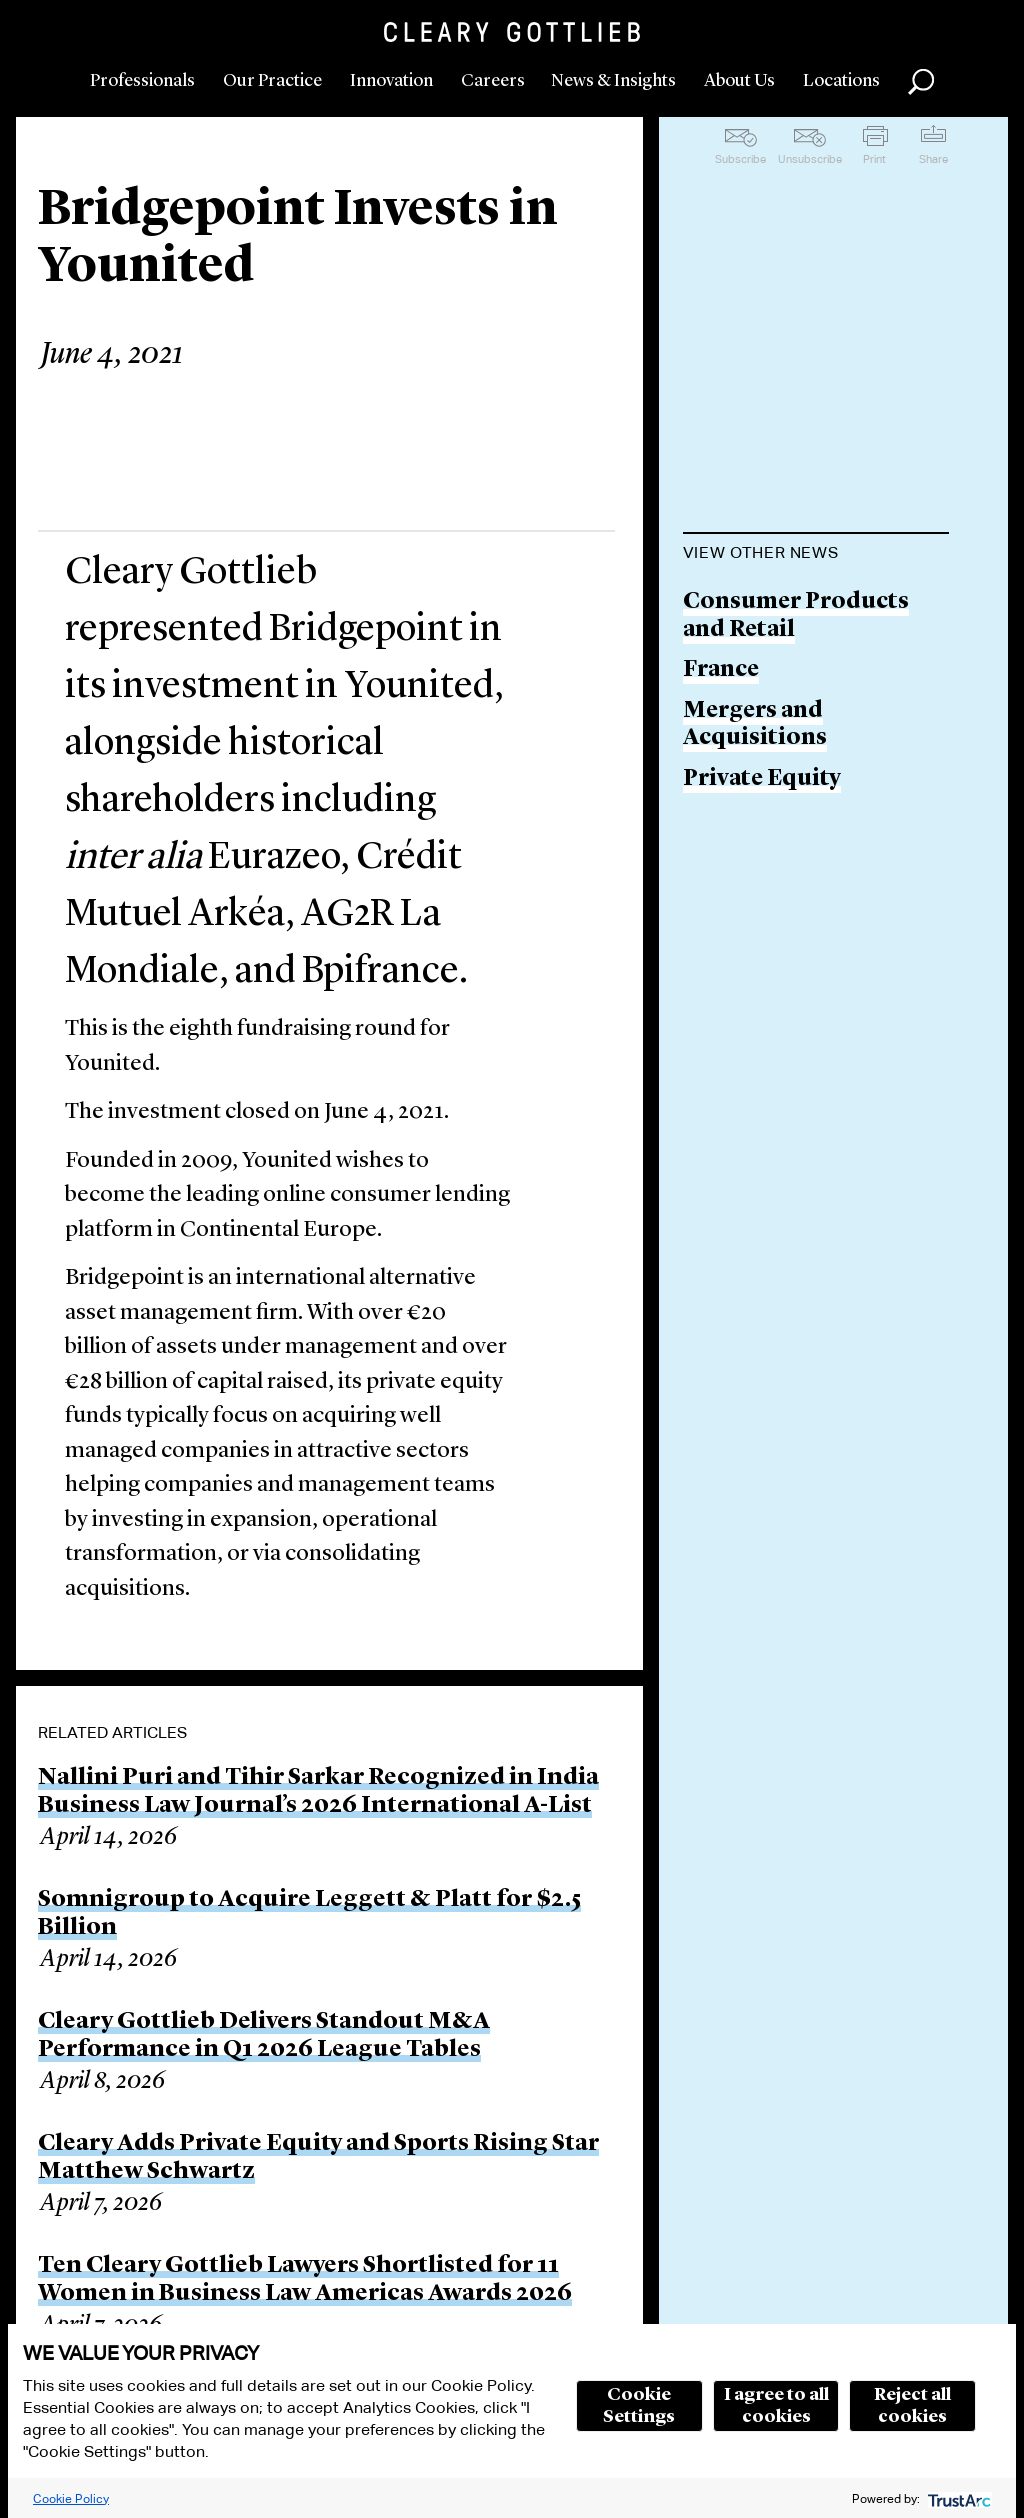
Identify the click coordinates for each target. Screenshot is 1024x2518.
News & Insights (613, 81)
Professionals (142, 81)
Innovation (391, 81)
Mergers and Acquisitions (755, 725)
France (721, 670)
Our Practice (272, 81)
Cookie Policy (71, 2498)
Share (933, 159)
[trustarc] (957, 2498)
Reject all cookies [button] (912, 2406)
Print (874, 159)
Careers (493, 81)
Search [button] (921, 82)
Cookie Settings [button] (639, 2406)
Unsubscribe (810, 159)
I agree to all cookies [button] (776, 2406)
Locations (841, 81)
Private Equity (762, 779)
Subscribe (740, 159)
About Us (739, 81)
